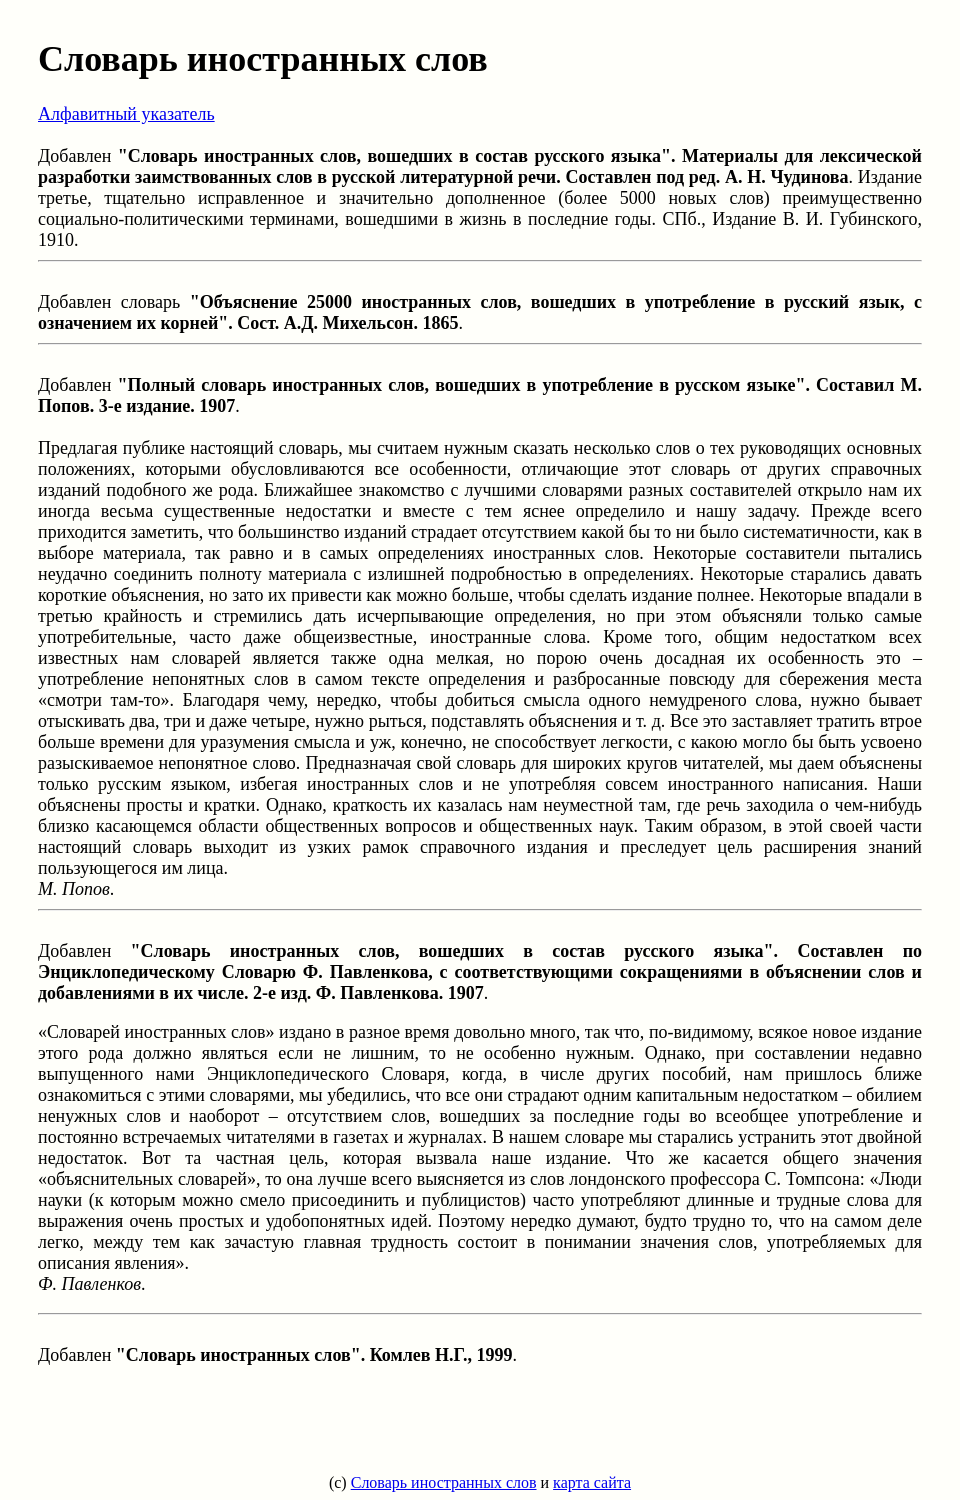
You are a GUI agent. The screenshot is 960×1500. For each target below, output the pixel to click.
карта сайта (592, 1482)
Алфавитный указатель (126, 114)
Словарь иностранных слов (444, 1482)
